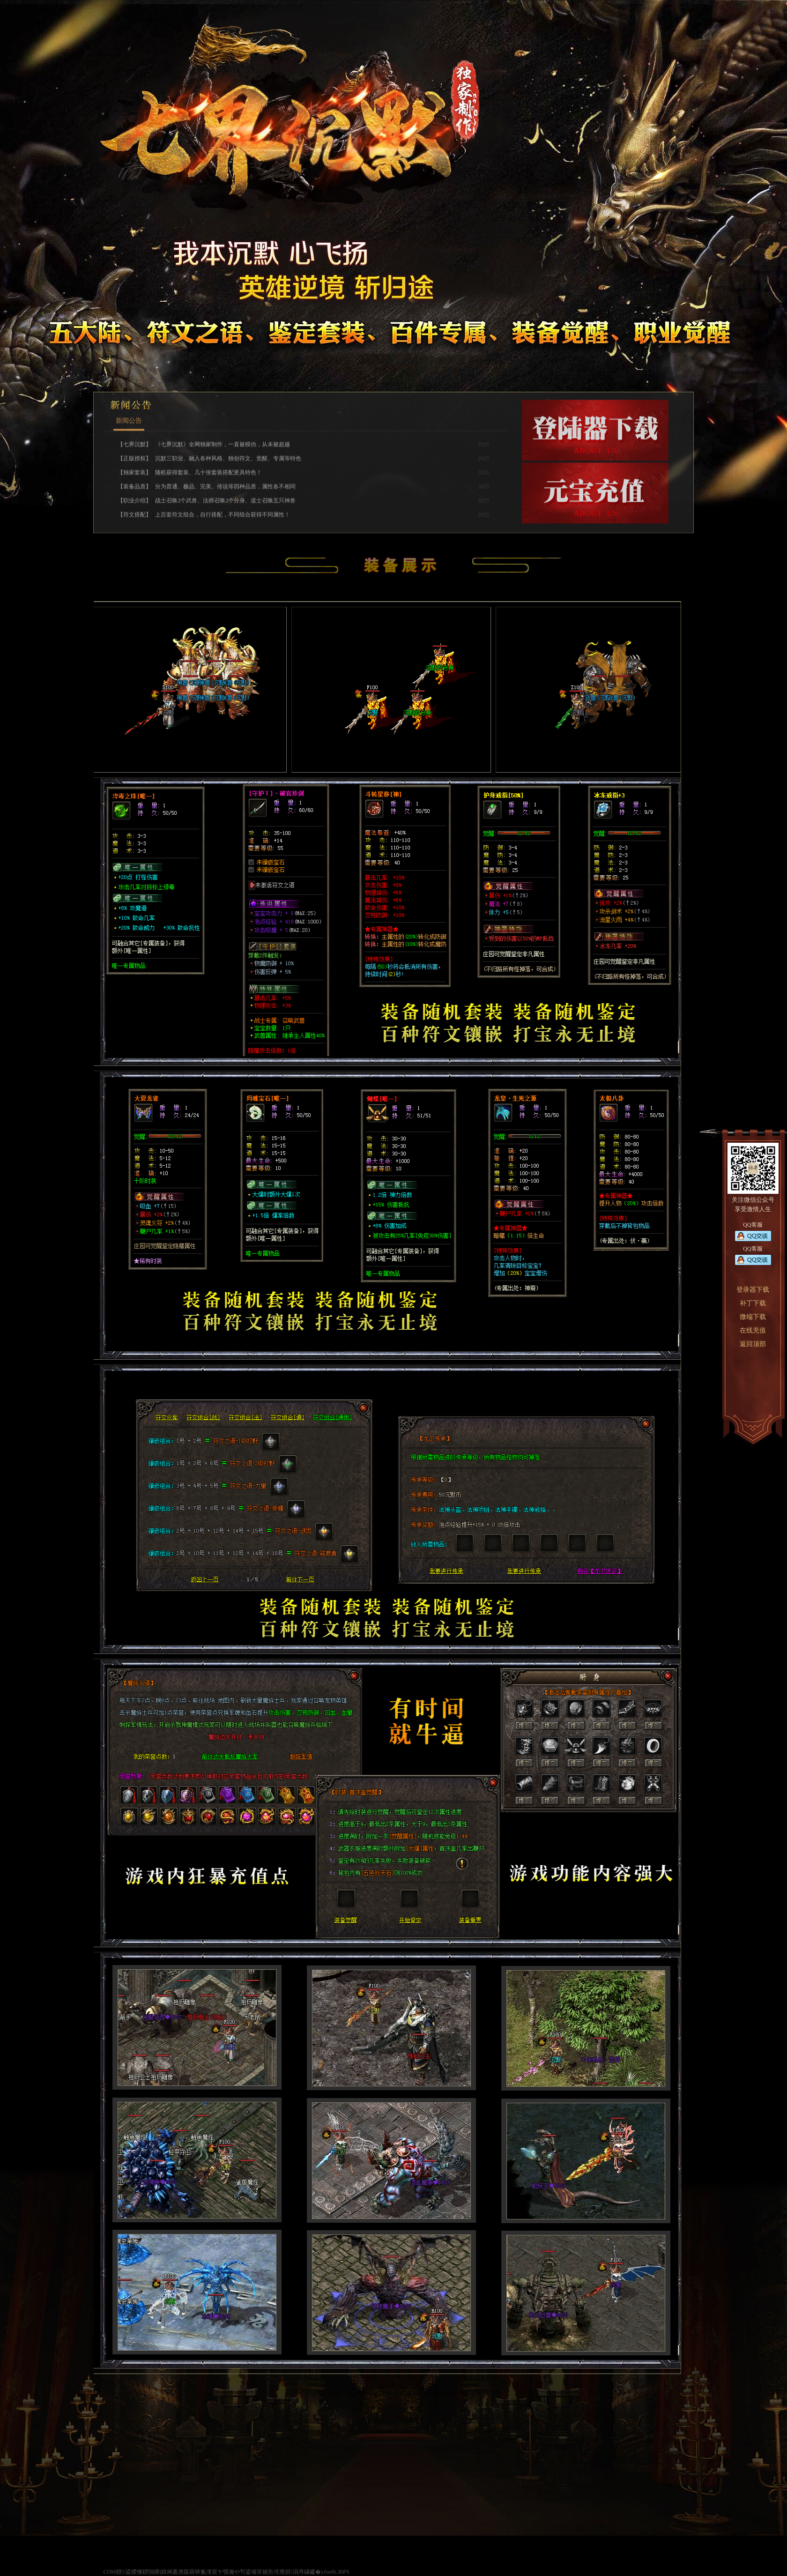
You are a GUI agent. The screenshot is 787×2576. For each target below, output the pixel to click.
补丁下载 (753, 1303)
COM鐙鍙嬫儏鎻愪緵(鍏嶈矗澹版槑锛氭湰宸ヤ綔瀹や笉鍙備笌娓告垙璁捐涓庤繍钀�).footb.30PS (226, 2572)
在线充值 (753, 1330)
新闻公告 (129, 533)
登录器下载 (752, 1289)
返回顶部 (753, 1344)
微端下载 (753, 1316)
